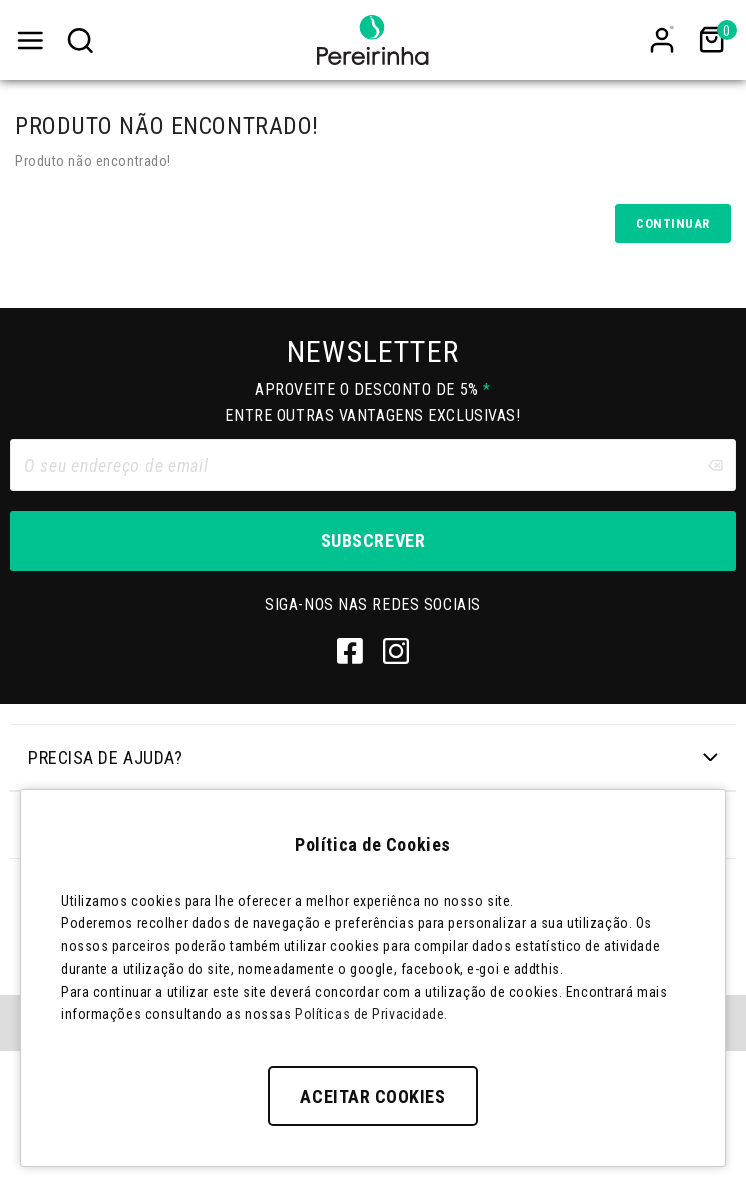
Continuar (673, 223)
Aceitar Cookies (372, 1096)
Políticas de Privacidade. (371, 1014)
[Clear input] (715, 465)
